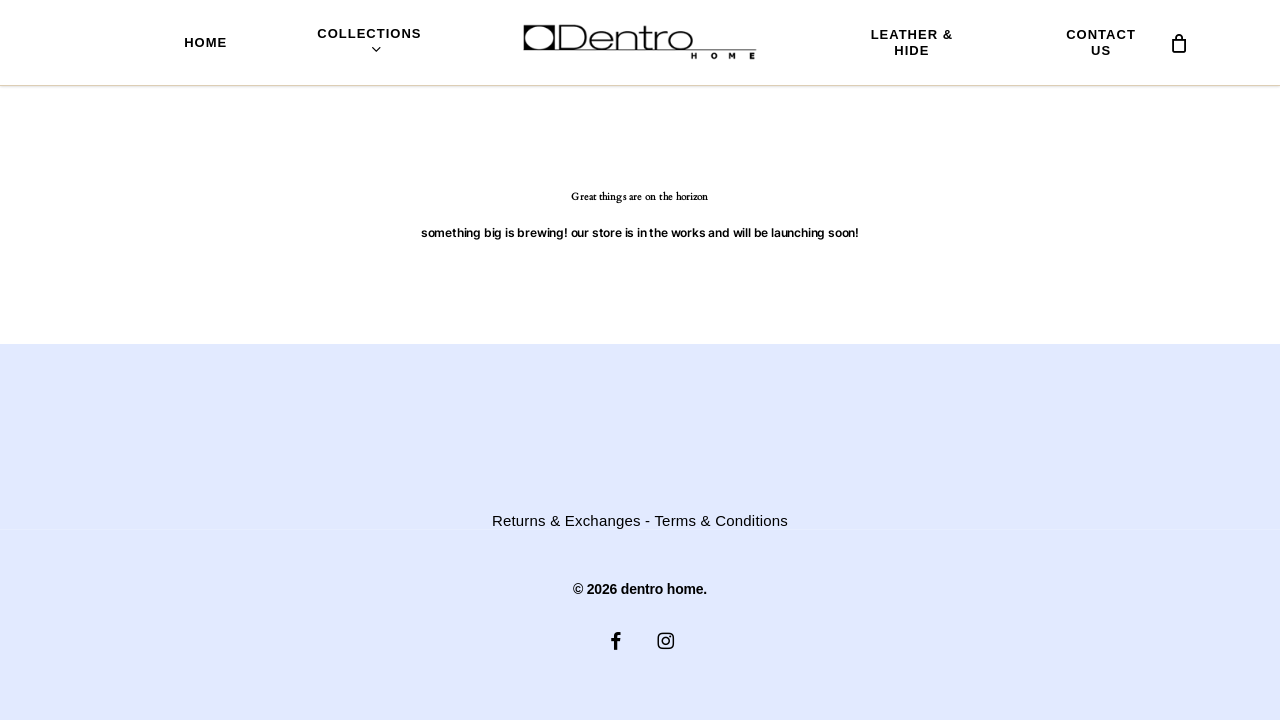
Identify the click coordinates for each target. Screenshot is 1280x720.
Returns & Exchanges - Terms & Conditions (640, 521)
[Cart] (1179, 43)
